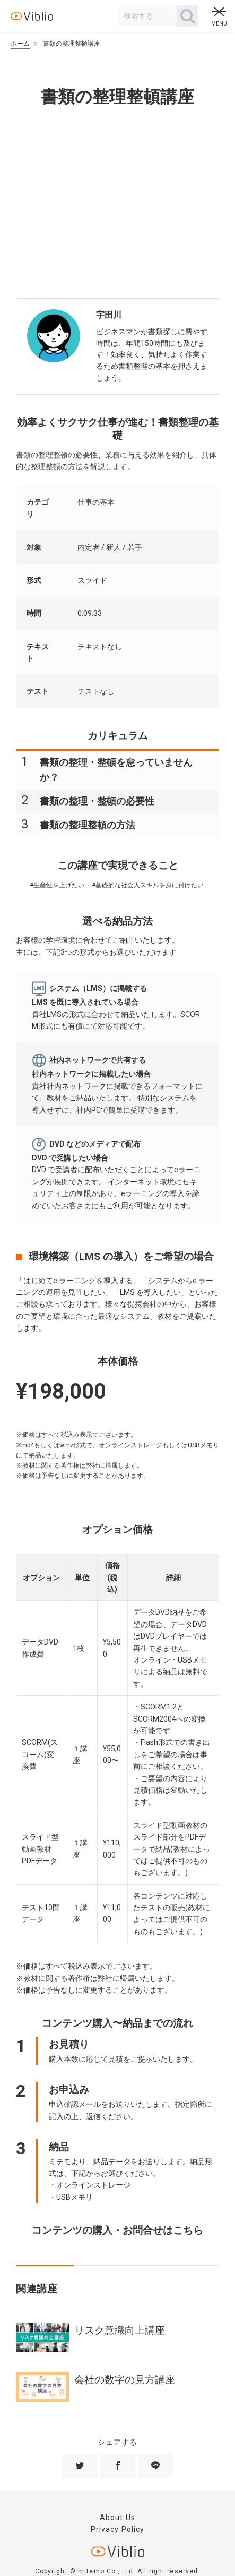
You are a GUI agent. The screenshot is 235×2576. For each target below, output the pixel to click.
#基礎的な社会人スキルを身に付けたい (148, 885)
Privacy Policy (118, 2529)
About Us (117, 2517)
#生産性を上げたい (57, 885)
